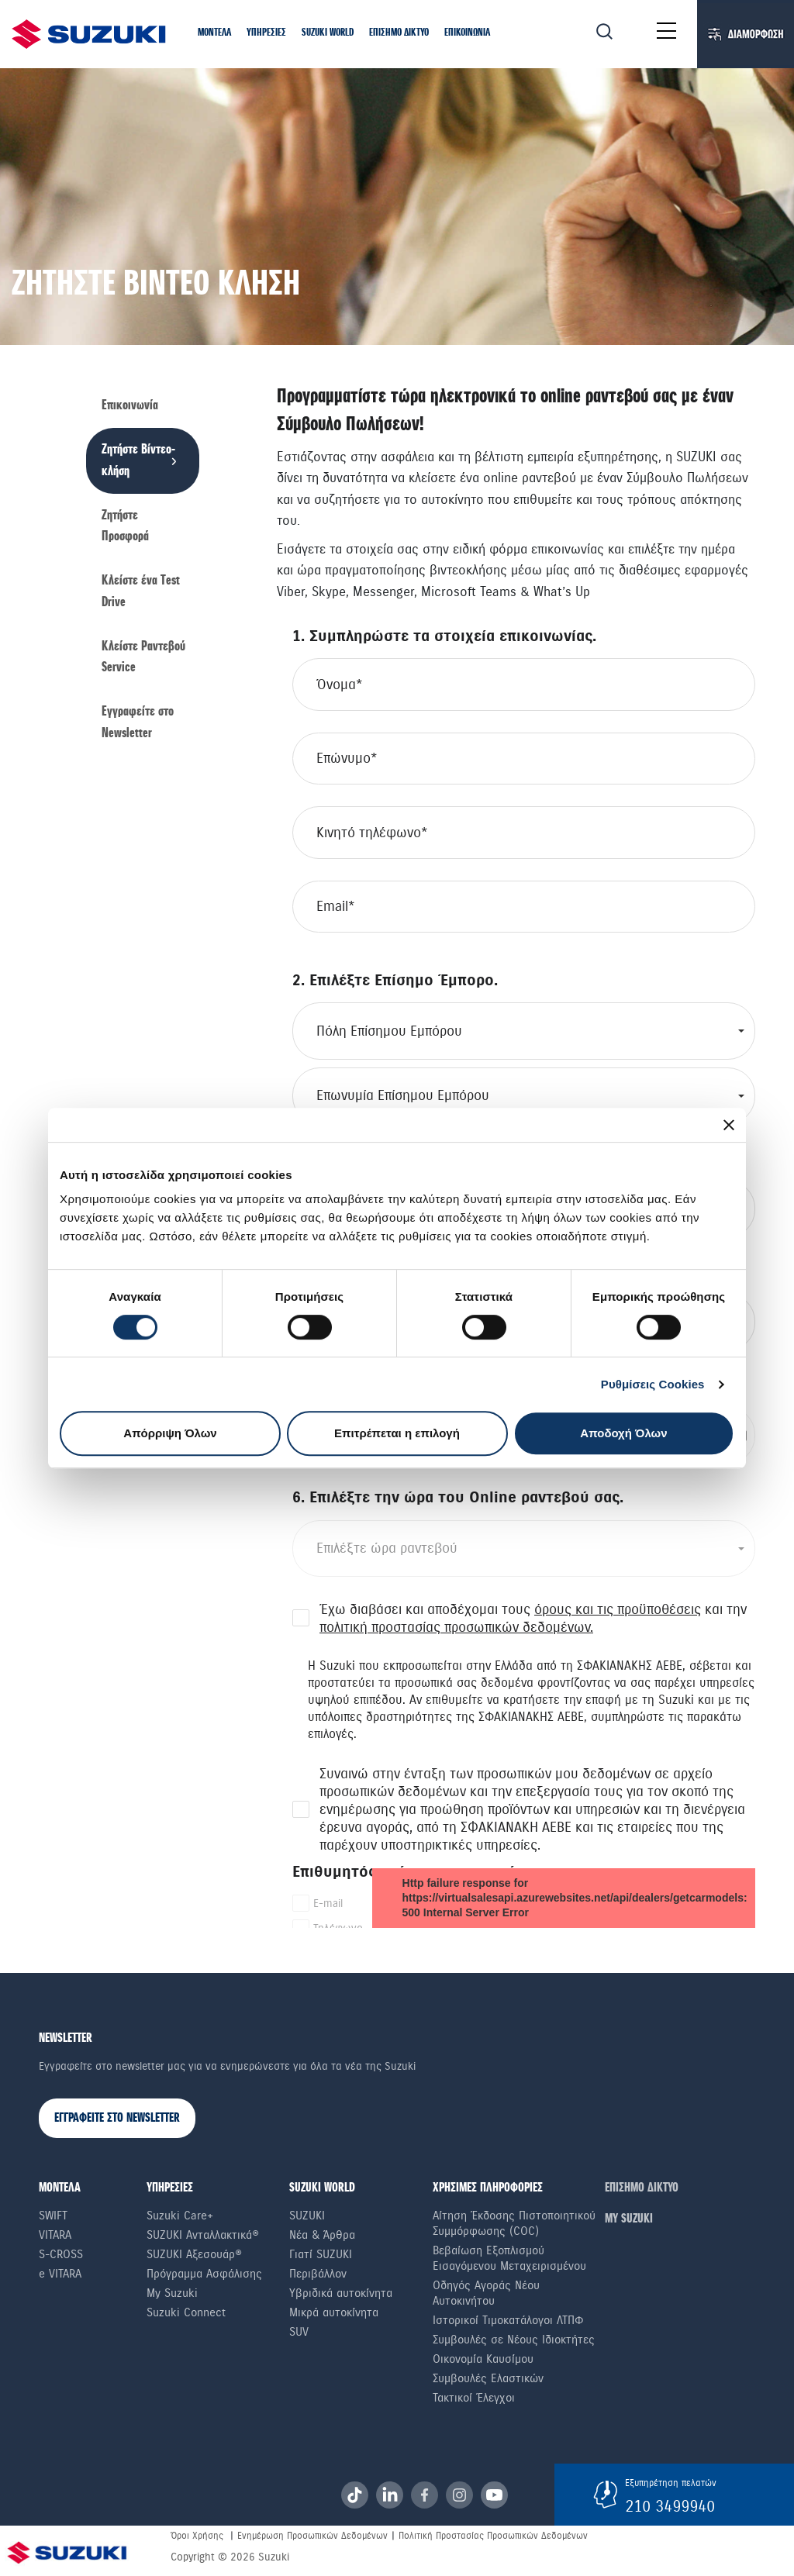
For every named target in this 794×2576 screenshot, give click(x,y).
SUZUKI (307, 2216)
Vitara (55, 2235)
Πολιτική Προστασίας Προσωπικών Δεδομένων (493, 2535)
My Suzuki (172, 2293)
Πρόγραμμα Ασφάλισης (204, 2274)
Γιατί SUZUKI (320, 2254)
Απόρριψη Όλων (169, 1433)
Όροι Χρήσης (197, 2535)
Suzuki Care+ (180, 2216)
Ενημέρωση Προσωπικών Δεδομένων (312, 2535)
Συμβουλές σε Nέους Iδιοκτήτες (514, 2340)
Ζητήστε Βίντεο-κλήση (138, 460)
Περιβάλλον (318, 2274)
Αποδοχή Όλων (623, 1433)
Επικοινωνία (130, 406)
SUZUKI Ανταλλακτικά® (203, 2235)
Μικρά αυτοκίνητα (333, 2312)
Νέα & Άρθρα (322, 2235)
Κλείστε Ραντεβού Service (143, 657)
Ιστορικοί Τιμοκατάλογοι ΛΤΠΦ (508, 2320)
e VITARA (60, 2274)
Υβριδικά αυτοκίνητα (340, 2293)
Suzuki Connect (186, 2312)
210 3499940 (670, 2506)
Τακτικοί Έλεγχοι (474, 2398)
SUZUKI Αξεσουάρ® (194, 2254)
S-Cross (61, 2254)
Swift (53, 2216)
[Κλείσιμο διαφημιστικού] (728, 1124)
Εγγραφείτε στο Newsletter (138, 722)
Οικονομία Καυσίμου (483, 2359)
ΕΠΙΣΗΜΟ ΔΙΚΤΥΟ (641, 2188)
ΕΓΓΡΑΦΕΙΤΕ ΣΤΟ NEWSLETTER (117, 2118)
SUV (299, 2332)
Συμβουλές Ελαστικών (488, 2378)
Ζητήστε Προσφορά (125, 526)
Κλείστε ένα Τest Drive (141, 591)
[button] (214, 33)
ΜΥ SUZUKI (629, 2219)
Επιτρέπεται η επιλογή (397, 1433)
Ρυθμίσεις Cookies (653, 1384)
